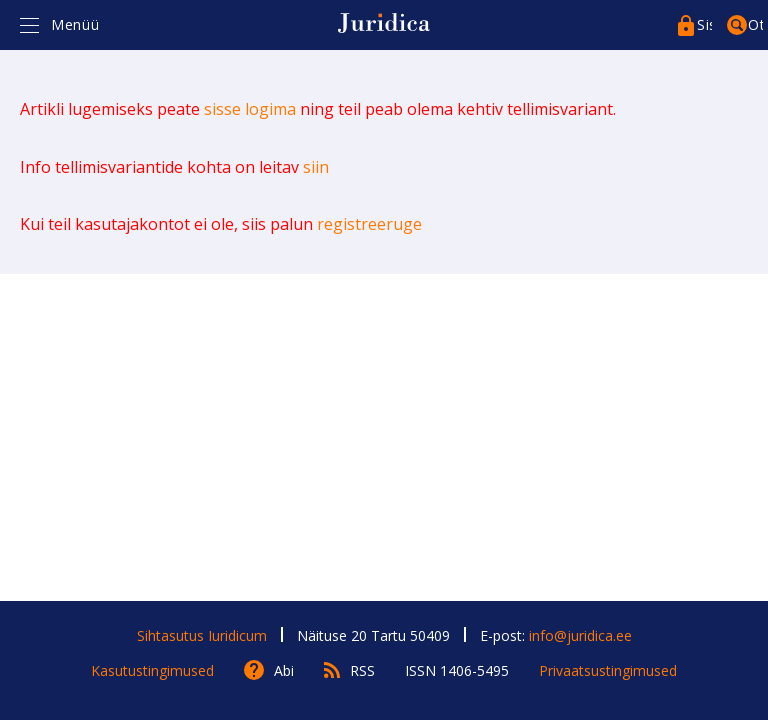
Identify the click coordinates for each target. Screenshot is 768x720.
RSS (362, 670)
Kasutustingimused (152, 670)
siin (316, 167)
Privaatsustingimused (608, 670)
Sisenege (704, 24)
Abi (284, 670)
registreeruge (369, 224)
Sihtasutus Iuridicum (202, 635)
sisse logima (250, 109)
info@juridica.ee (580, 635)
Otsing (755, 24)
